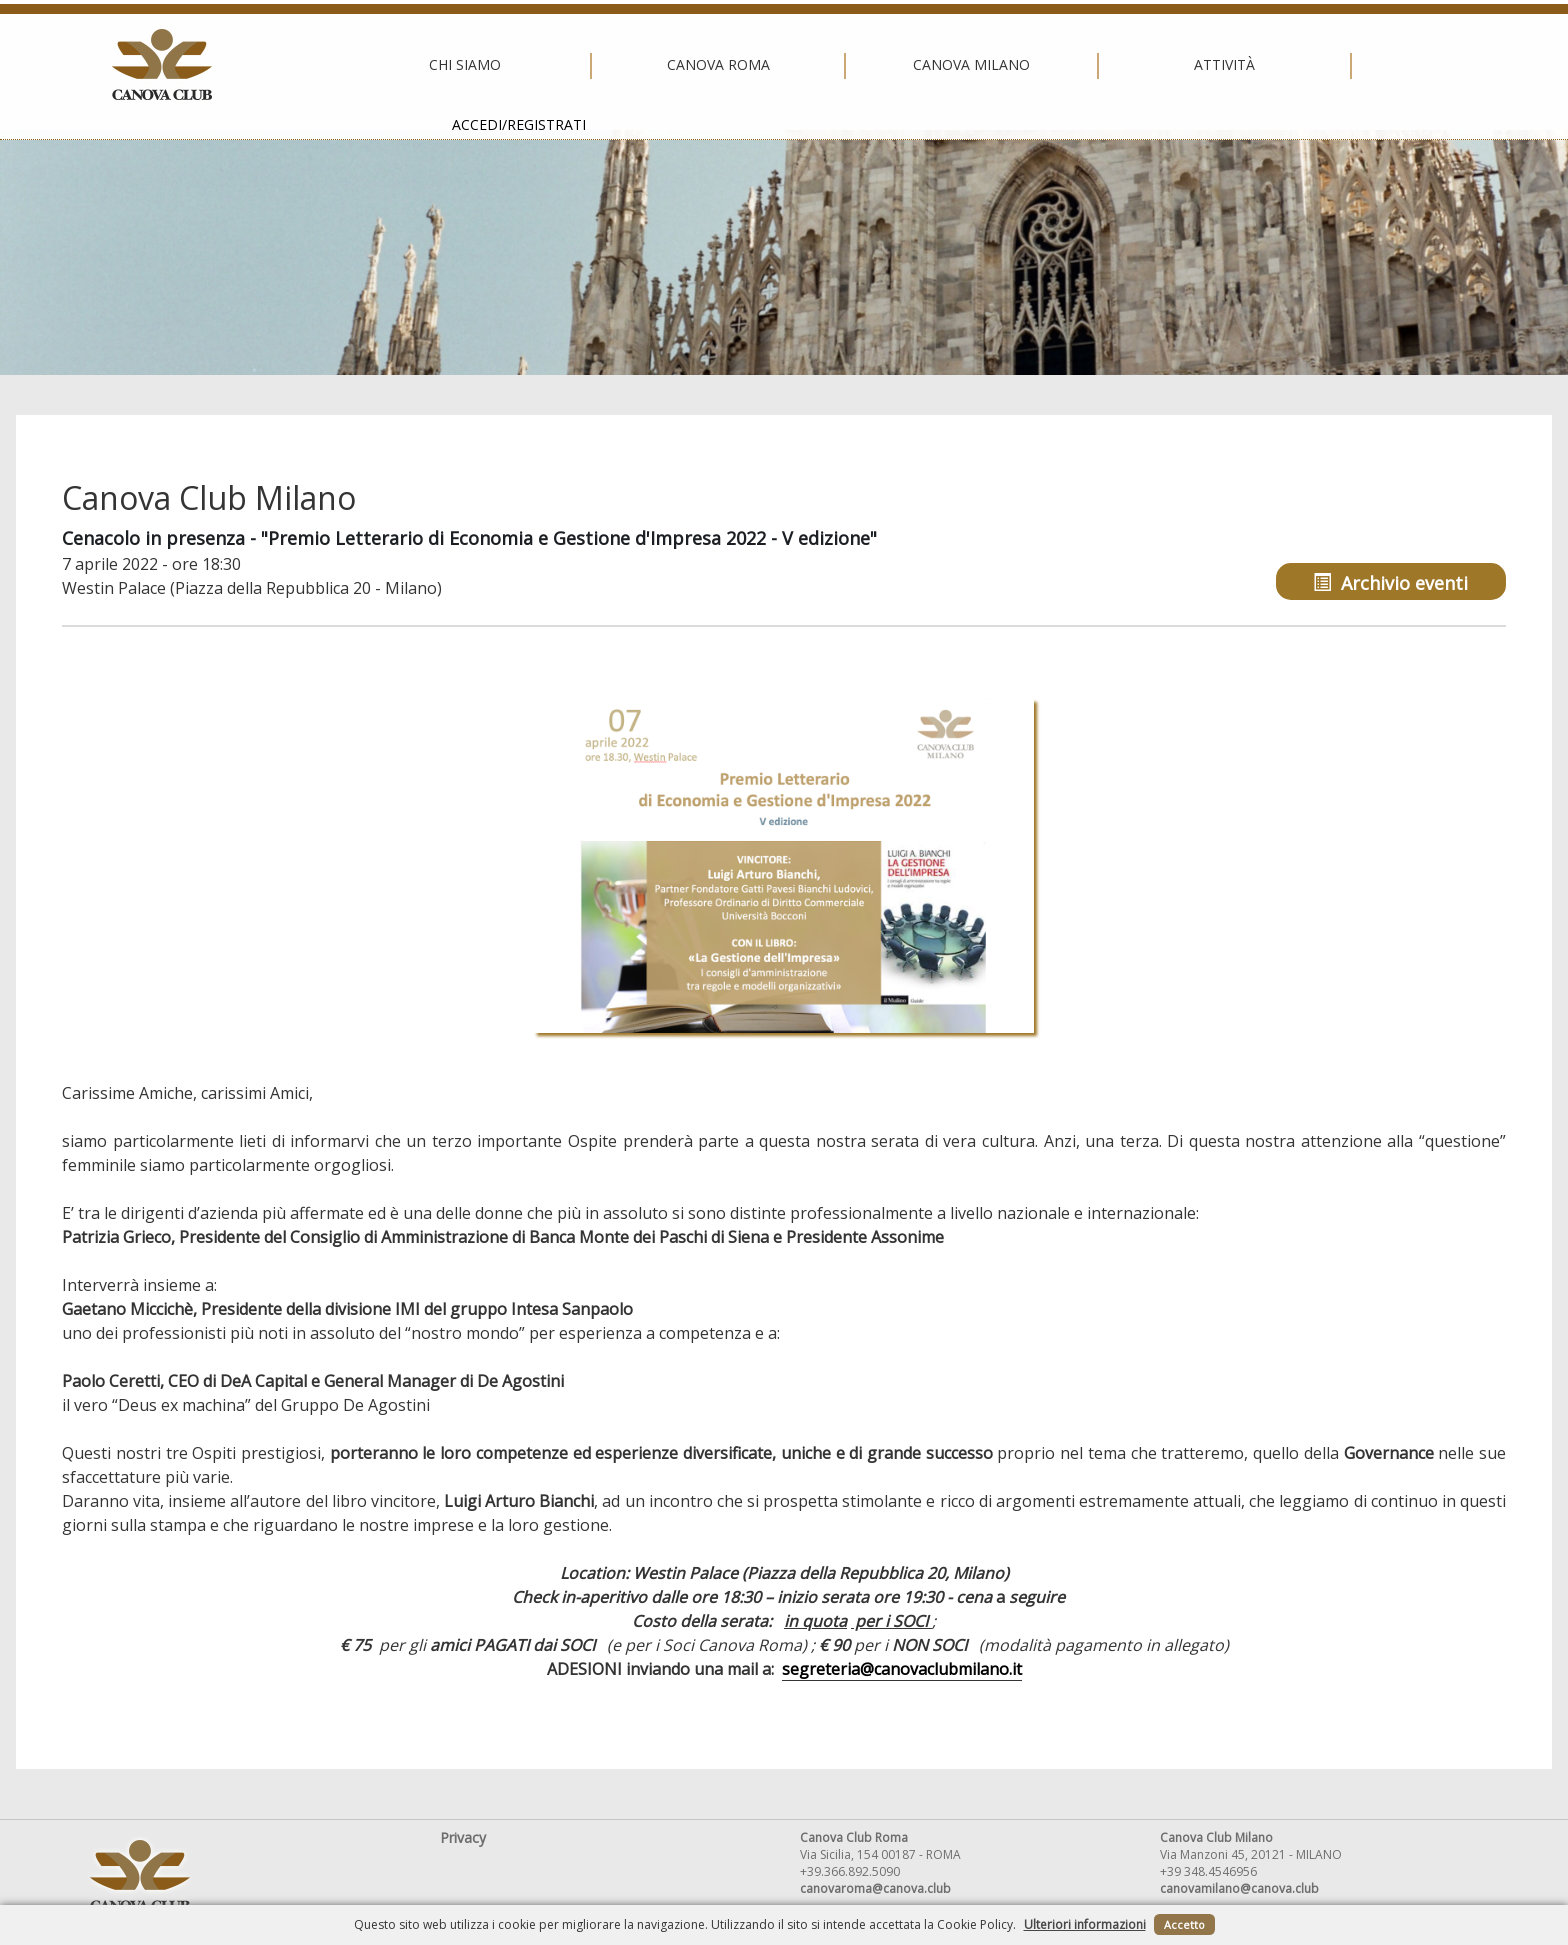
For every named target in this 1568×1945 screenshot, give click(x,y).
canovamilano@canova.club (1239, 1888)
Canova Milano (778, 65)
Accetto (1184, 1924)
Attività (1032, 65)
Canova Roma (526, 65)
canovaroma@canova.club (875, 1888)
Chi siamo (272, 65)
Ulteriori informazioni (1085, 1924)
